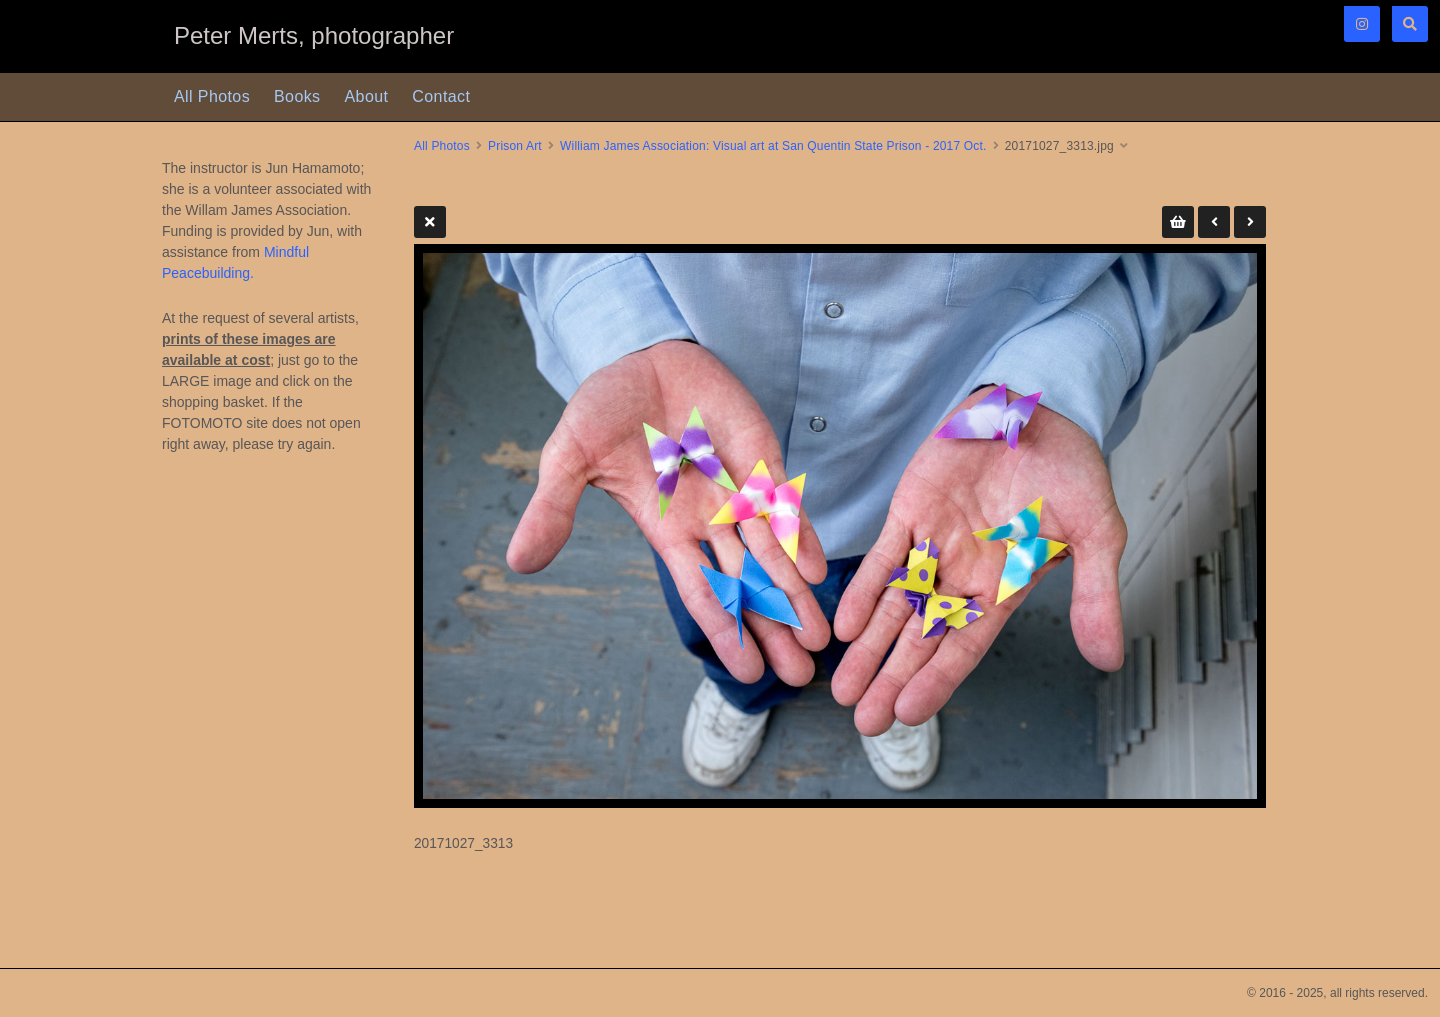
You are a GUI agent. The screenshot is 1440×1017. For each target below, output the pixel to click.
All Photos (212, 96)
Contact (441, 96)
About (367, 96)
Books (297, 96)
